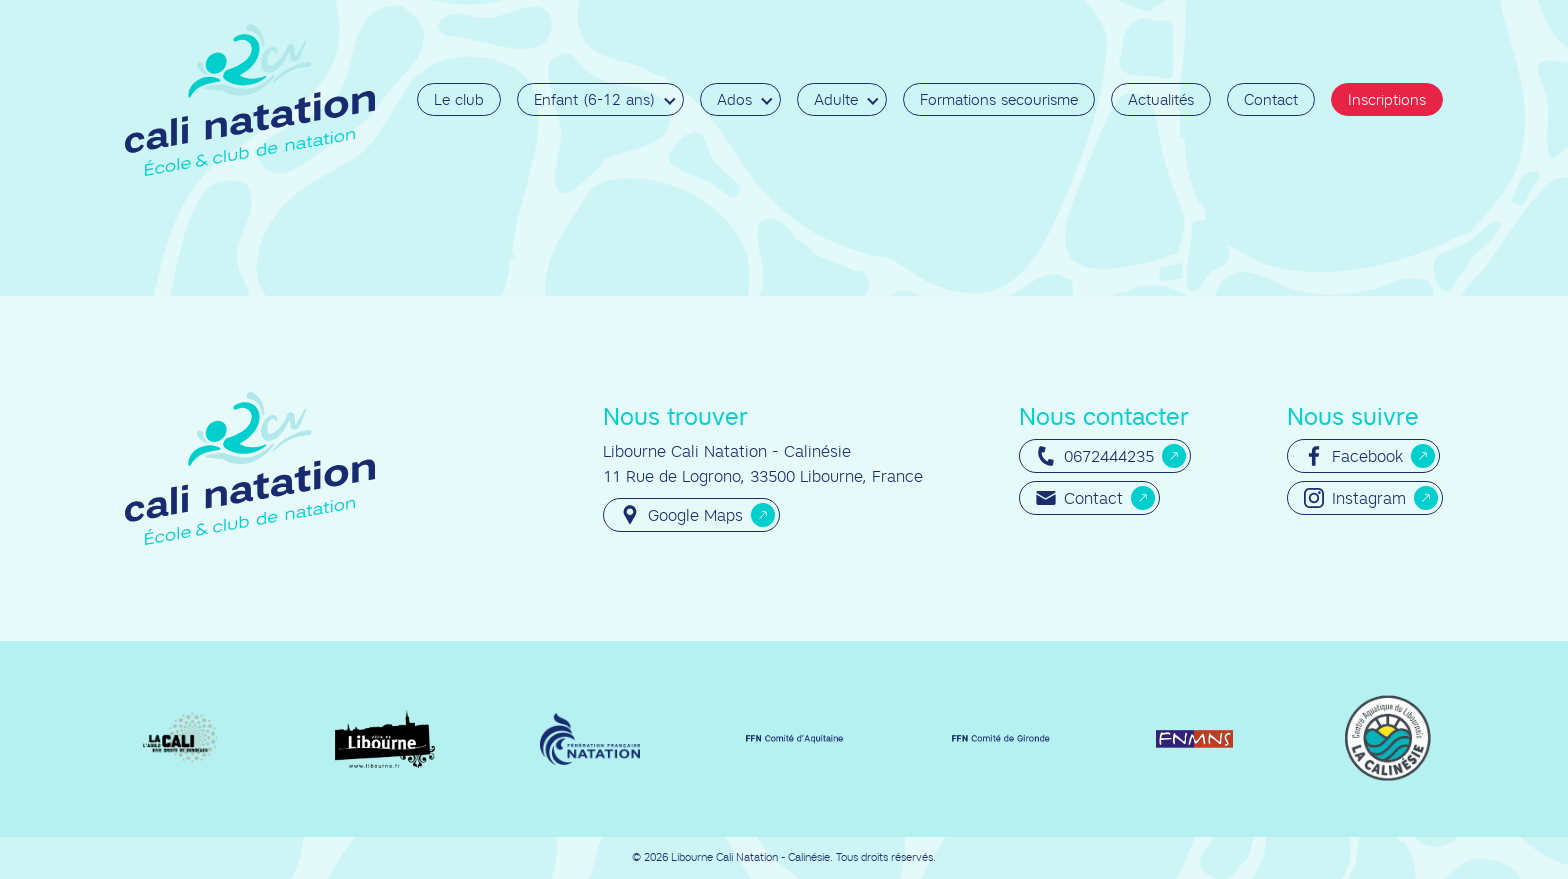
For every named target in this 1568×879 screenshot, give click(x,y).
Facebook (1353, 456)
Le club (459, 99)
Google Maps (681, 515)
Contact (1271, 99)
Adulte (836, 99)
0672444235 (1095, 456)
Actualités (1161, 99)
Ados (734, 99)
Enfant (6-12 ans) (594, 99)
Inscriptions (1387, 99)
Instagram (1355, 498)
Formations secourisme (999, 99)
